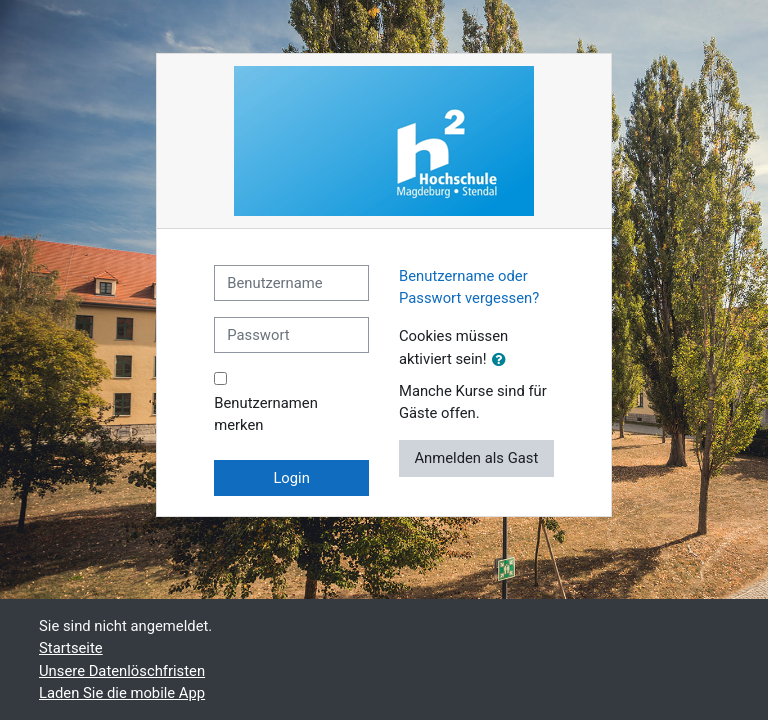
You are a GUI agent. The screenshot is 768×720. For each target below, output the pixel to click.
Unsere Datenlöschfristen (122, 671)
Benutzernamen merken (266, 414)
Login (291, 478)
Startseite (71, 648)
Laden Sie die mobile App (122, 693)
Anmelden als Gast (476, 458)
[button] (503, 360)
